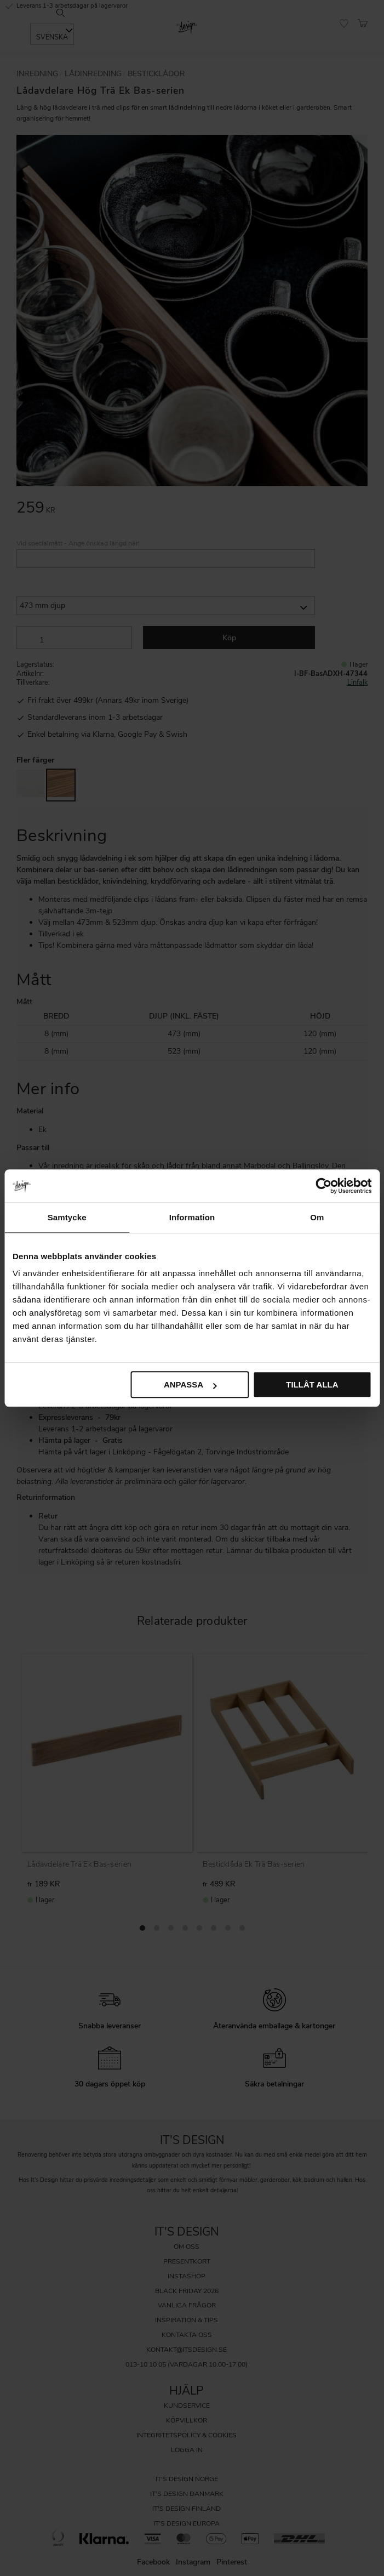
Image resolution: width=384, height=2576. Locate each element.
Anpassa (190, 1384)
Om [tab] (317, 1217)
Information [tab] (192, 1217)
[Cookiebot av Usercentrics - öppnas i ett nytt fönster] (323, 1186)
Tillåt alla (312, 1384)
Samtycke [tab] (67, 1217)
